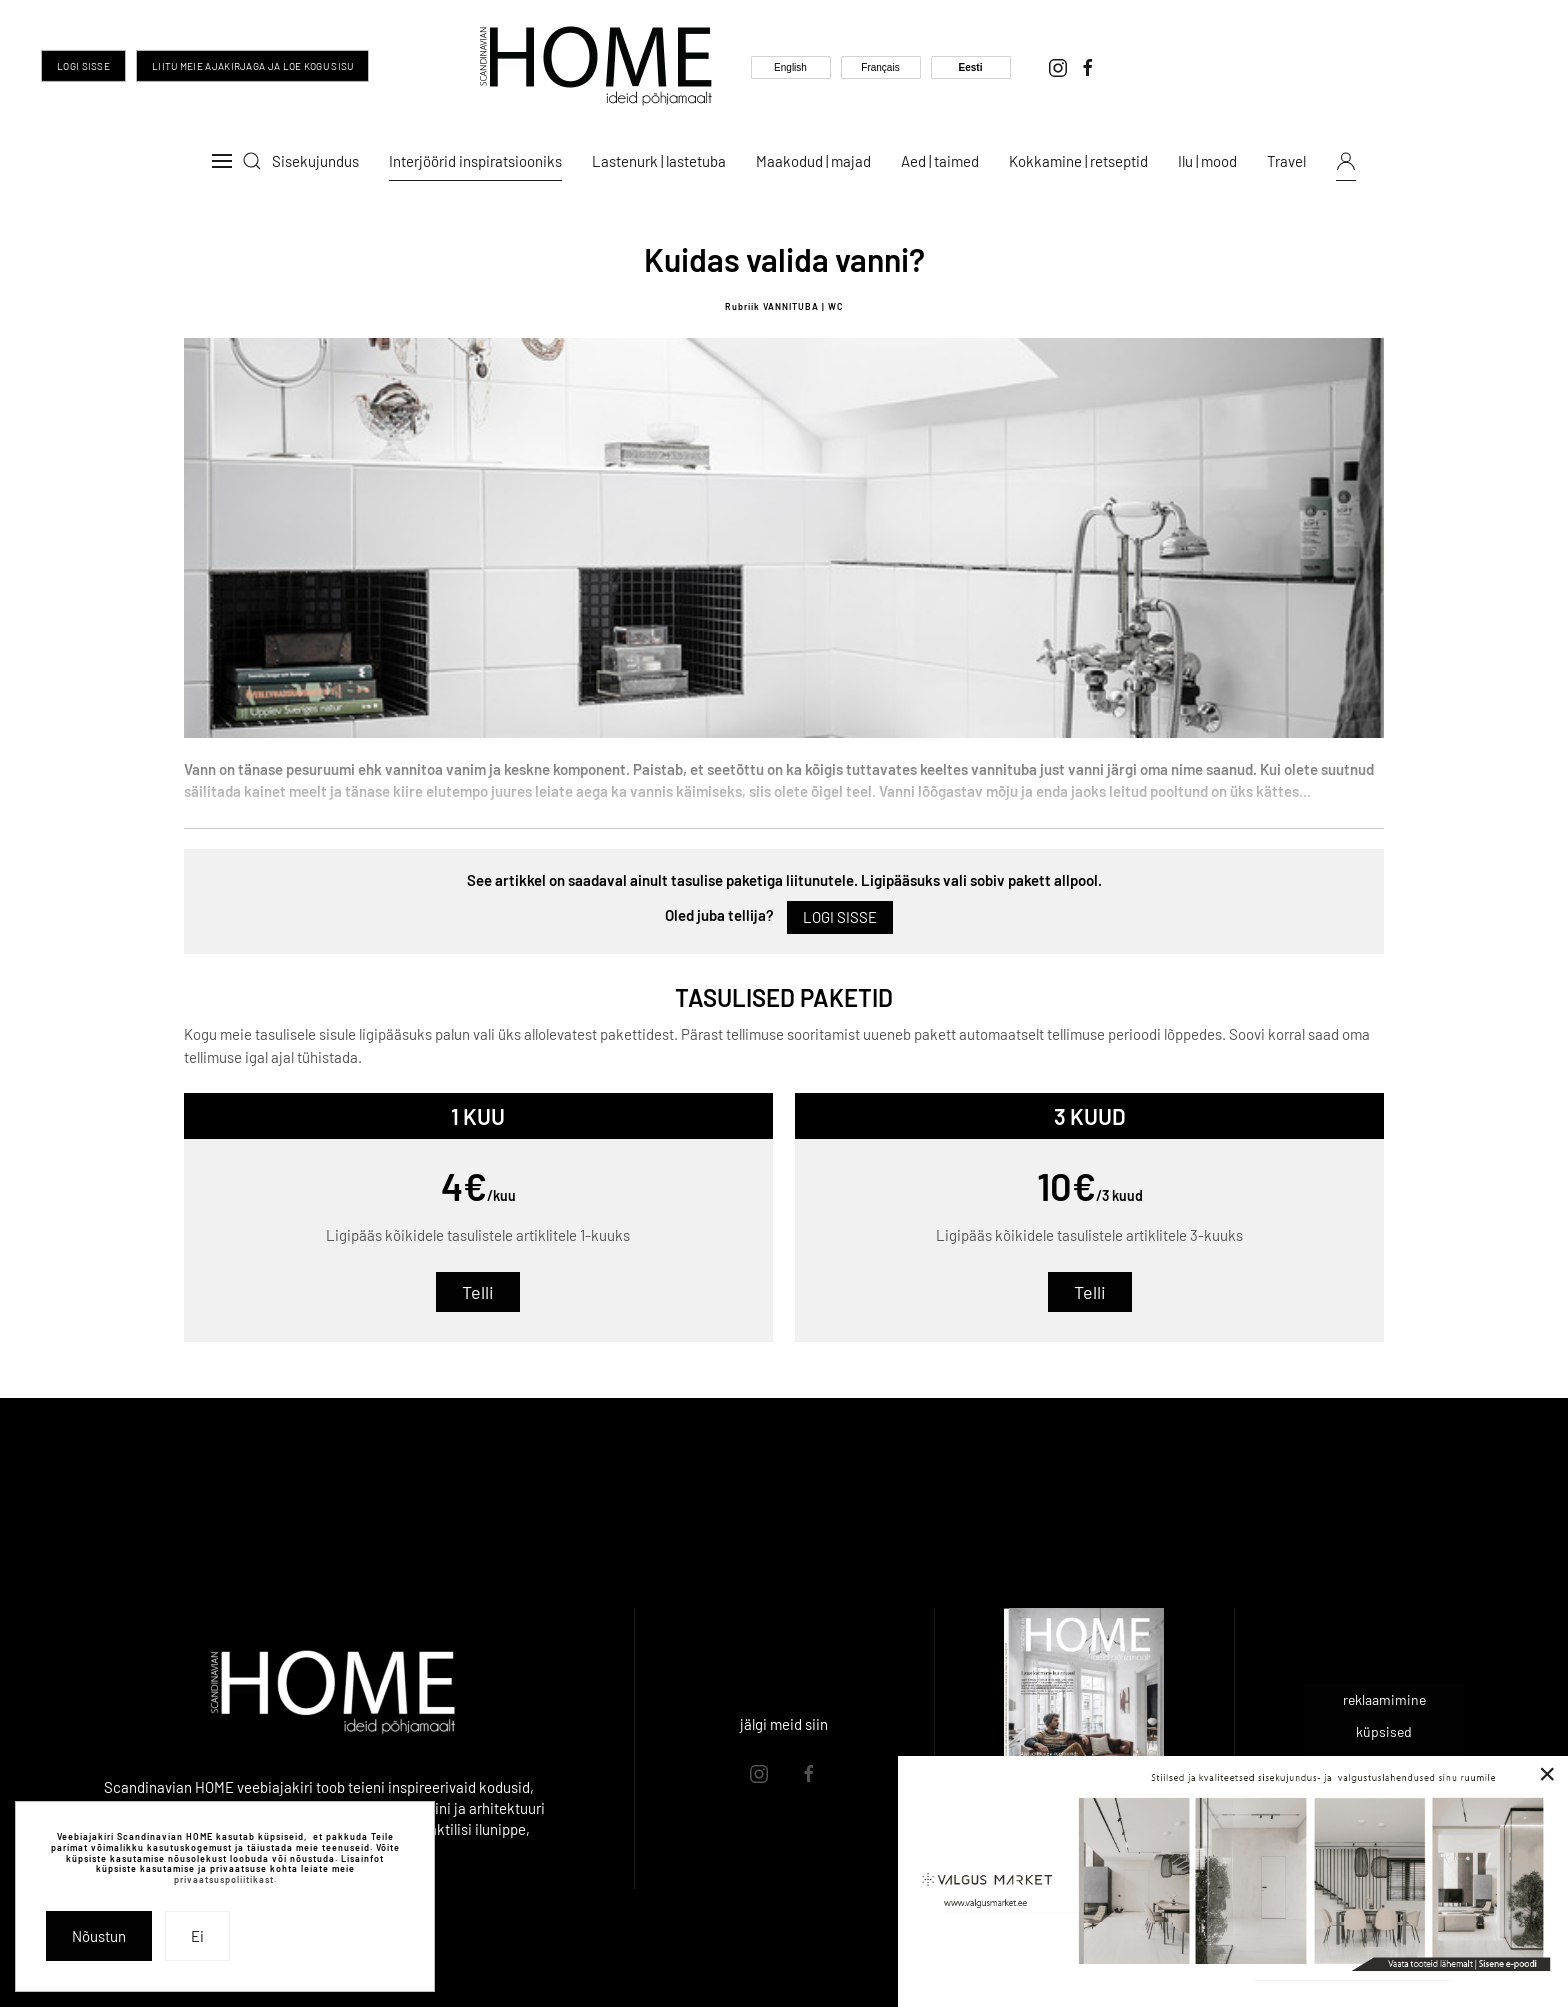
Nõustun (99, 1936)
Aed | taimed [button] (940, 161)
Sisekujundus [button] (315, 161)
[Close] (1547, 1774)
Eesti (971, 67)
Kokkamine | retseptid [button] (1078, 161)
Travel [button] (1286, 161)
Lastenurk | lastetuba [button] (659, 161)
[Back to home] (596, 66)
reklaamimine (1384, 1699)
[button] (222, 161)
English (790, 67)
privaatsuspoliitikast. (225, 1879)
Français (880, 67)
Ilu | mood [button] (1207, 161)
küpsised (1384, 1731)
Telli (478, 1292)
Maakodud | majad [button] (813, 161)
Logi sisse (83, 66)
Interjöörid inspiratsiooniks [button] (475, 161)
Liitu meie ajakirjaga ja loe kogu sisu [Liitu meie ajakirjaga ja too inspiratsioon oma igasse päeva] (252, 66)
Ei (197, 1936)
